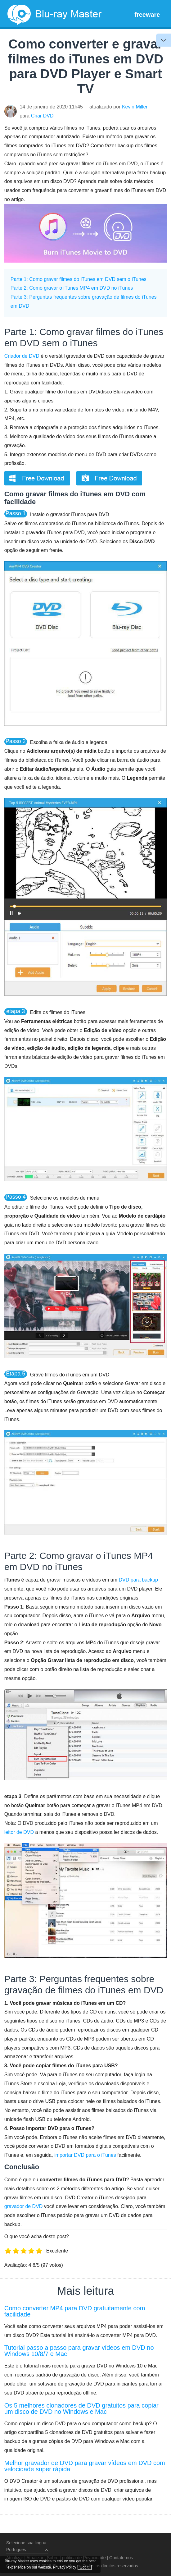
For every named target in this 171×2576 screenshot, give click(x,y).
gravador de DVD (23, 2206)
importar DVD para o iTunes (85, 2155)
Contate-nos (121, 2557)
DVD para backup (138, 1579)
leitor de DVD (19, 1832)
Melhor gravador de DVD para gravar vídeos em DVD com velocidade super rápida (84, 2466)
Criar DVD (42, 115)
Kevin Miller (135, 106)
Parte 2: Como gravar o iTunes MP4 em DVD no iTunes (72, 288)
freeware (147, 14)
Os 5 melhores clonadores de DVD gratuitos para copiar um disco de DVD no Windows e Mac (81, 2408)
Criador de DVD (21, 356)
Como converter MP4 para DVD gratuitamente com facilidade (74, 2311)
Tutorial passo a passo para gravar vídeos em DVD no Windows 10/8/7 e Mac (79, 2350)
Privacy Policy (69, 2561)
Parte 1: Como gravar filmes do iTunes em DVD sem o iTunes (78, 279)
